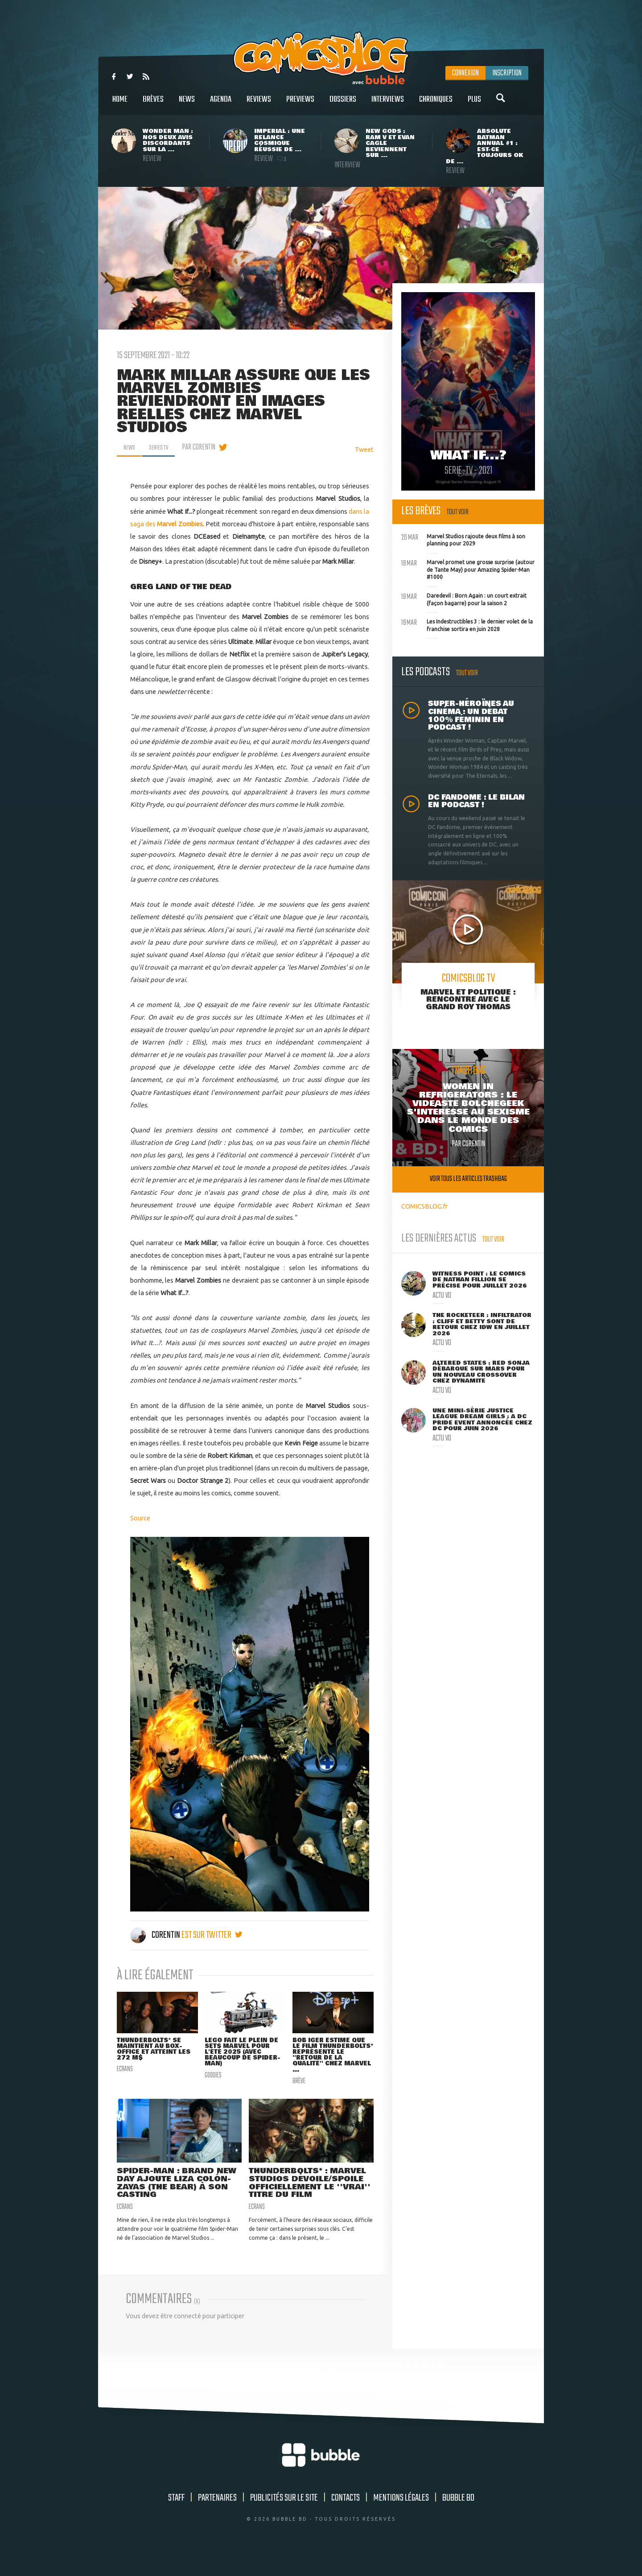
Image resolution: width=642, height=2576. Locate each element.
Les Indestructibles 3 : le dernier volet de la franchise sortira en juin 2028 (467, 624)
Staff (176, 2520)
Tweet (364, 449)
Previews (300, 104)
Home (120, 104)
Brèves (153, 104)
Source (140, 1518)
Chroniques (436, 104)
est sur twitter (212, 1935)
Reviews (259, 104)
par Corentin (205, 447)
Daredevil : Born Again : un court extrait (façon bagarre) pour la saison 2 (464, 598)
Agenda (220, 104)
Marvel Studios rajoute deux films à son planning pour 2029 (463, 539)
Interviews (388, 104)
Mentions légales (401, 2520)
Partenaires (217, 2520)
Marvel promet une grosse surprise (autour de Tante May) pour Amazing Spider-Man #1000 (468, 568)
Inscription (507, 73)
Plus (474, 104)
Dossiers (343, 104)
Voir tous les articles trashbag (468, 1179)
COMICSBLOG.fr (424, 1206)
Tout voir (458, 512)
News (186, 104)
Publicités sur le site (284, 2520)
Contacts (345, 2520)
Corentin (155, 1935)
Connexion (465, 73)
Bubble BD (458, 2520)
